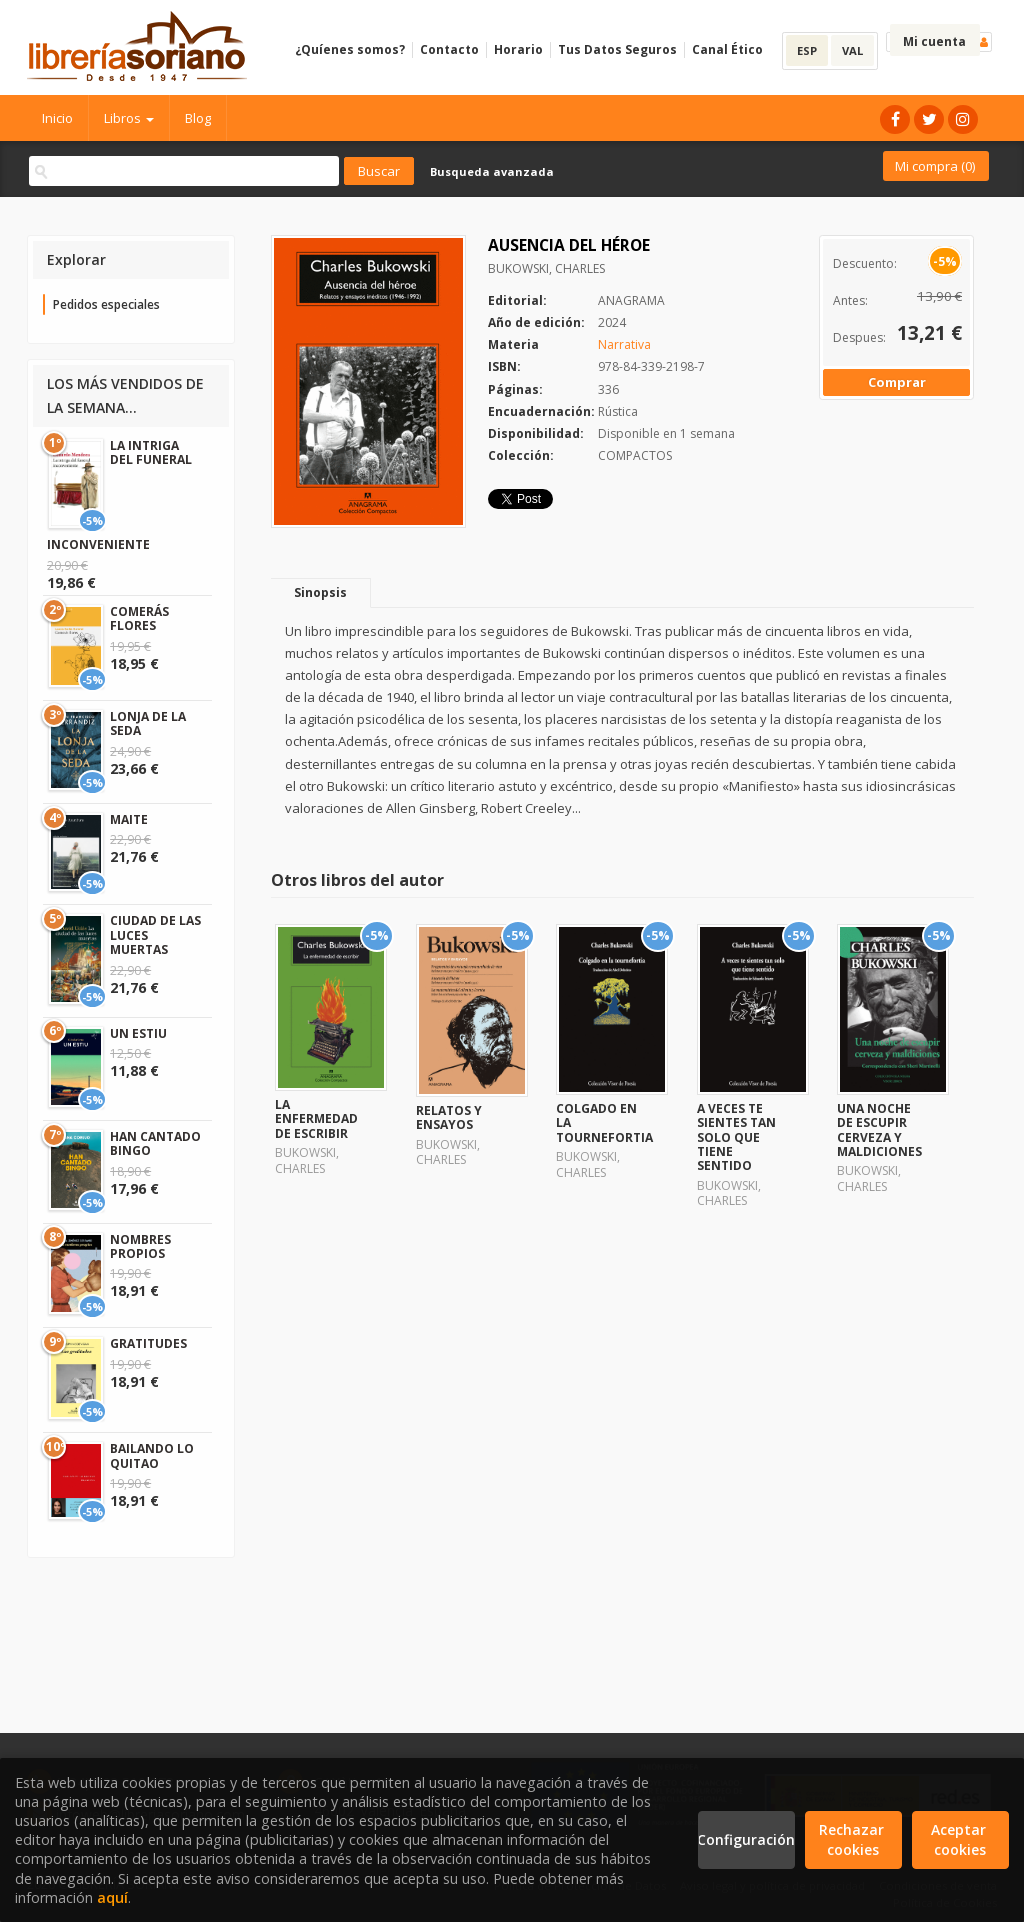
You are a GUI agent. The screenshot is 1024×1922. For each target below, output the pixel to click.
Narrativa (624, 344)
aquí (112, 1897)
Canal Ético (727, 49)
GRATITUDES (148, 1343)
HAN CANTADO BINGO (155, 1143)
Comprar (897, 382)
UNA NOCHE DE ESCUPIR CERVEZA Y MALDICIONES (879, 1130)
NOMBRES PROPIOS (140, 1246)
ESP (807, 50)
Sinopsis (320, 592)
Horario (518, 49)
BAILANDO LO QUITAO (152, 1455)
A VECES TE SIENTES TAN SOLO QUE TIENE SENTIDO (736, 1137)
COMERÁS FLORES (139, 618)
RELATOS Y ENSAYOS (449, 1117)
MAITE (129, 819)
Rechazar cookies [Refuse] (853, 1839)
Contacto (449, 49)
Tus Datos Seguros (617, 49)
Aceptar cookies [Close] (960, 1839)
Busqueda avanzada (492, 171)
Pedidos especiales (106, 304)
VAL (852, 50)
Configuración (746, 1839)
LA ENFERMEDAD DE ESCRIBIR (316, 1119)
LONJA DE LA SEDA (148, 723)
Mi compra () (935, 166)
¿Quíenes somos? (350, 49)
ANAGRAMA (631, 300)
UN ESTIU (138, 1033)
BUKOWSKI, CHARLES (546, 268)
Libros (129, 118)
